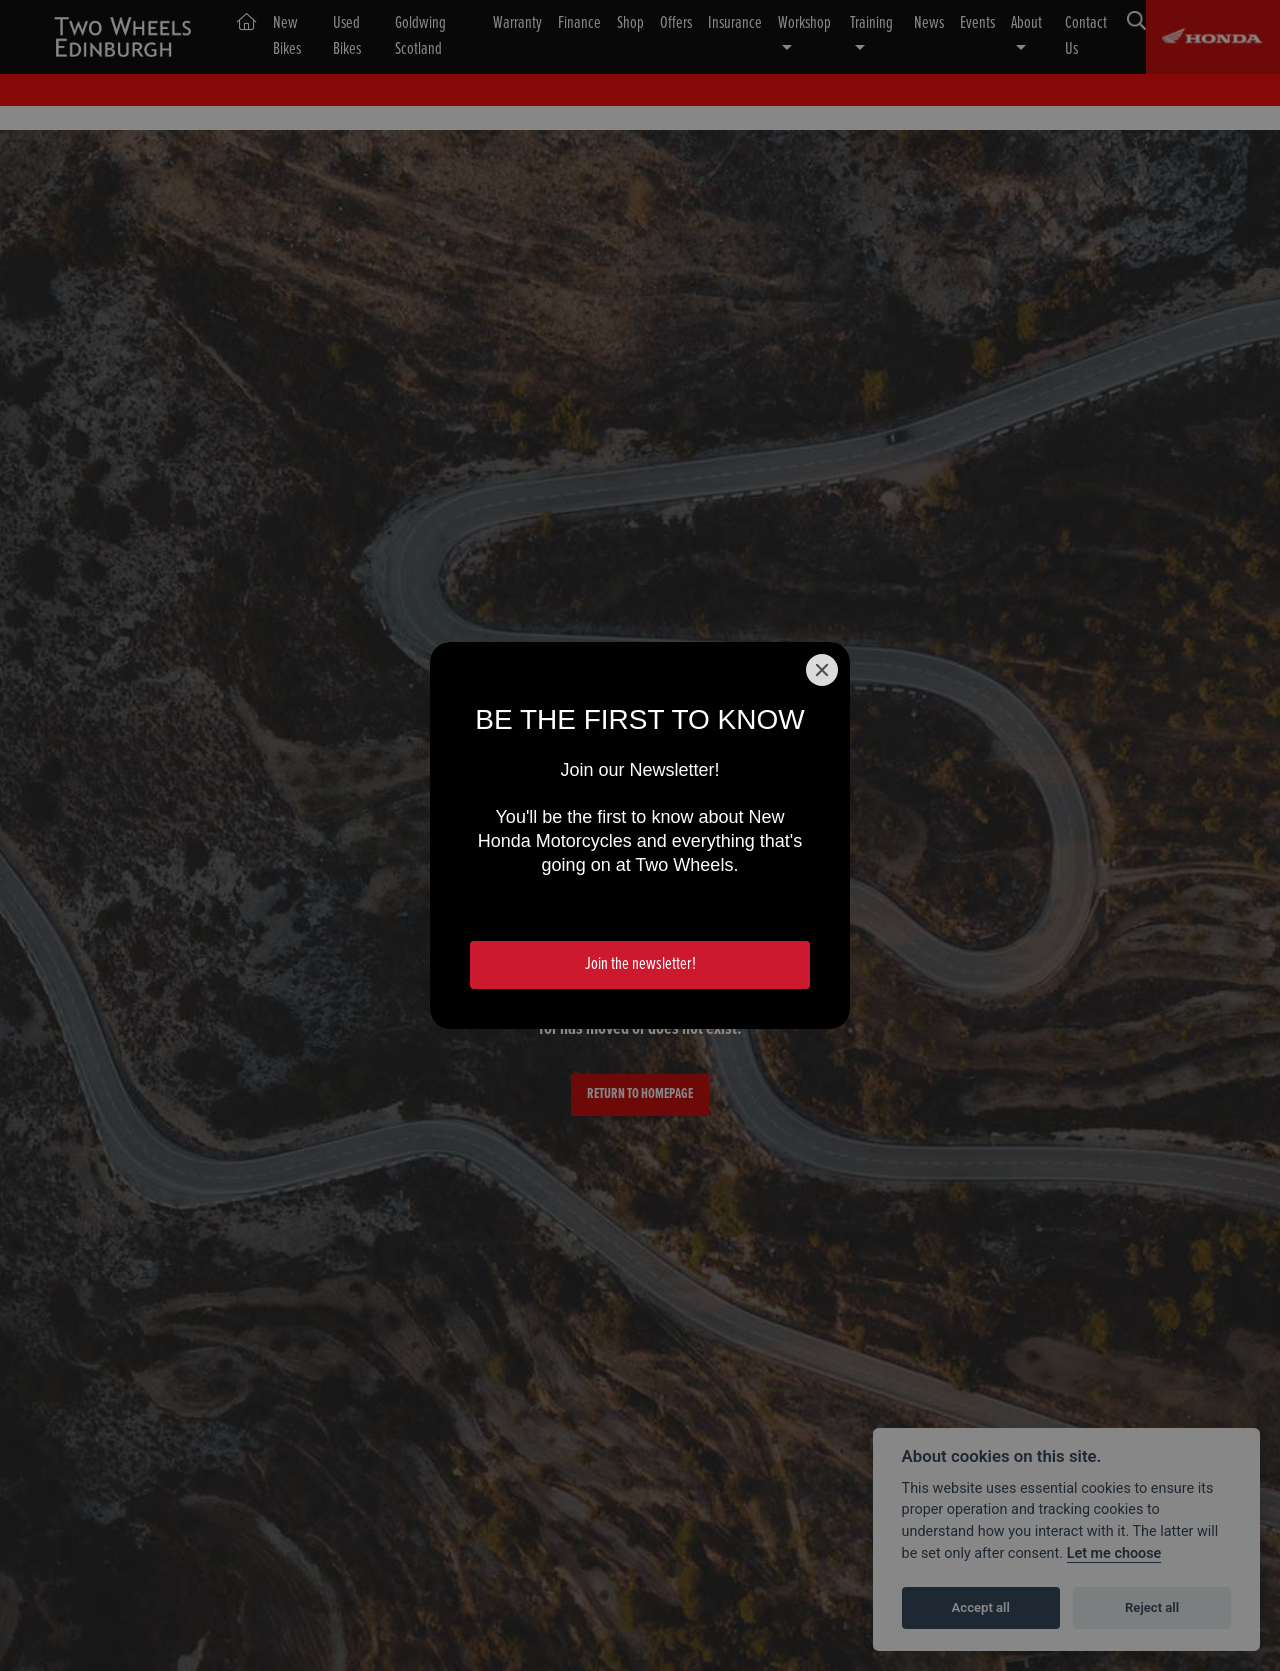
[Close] (822, 670)
